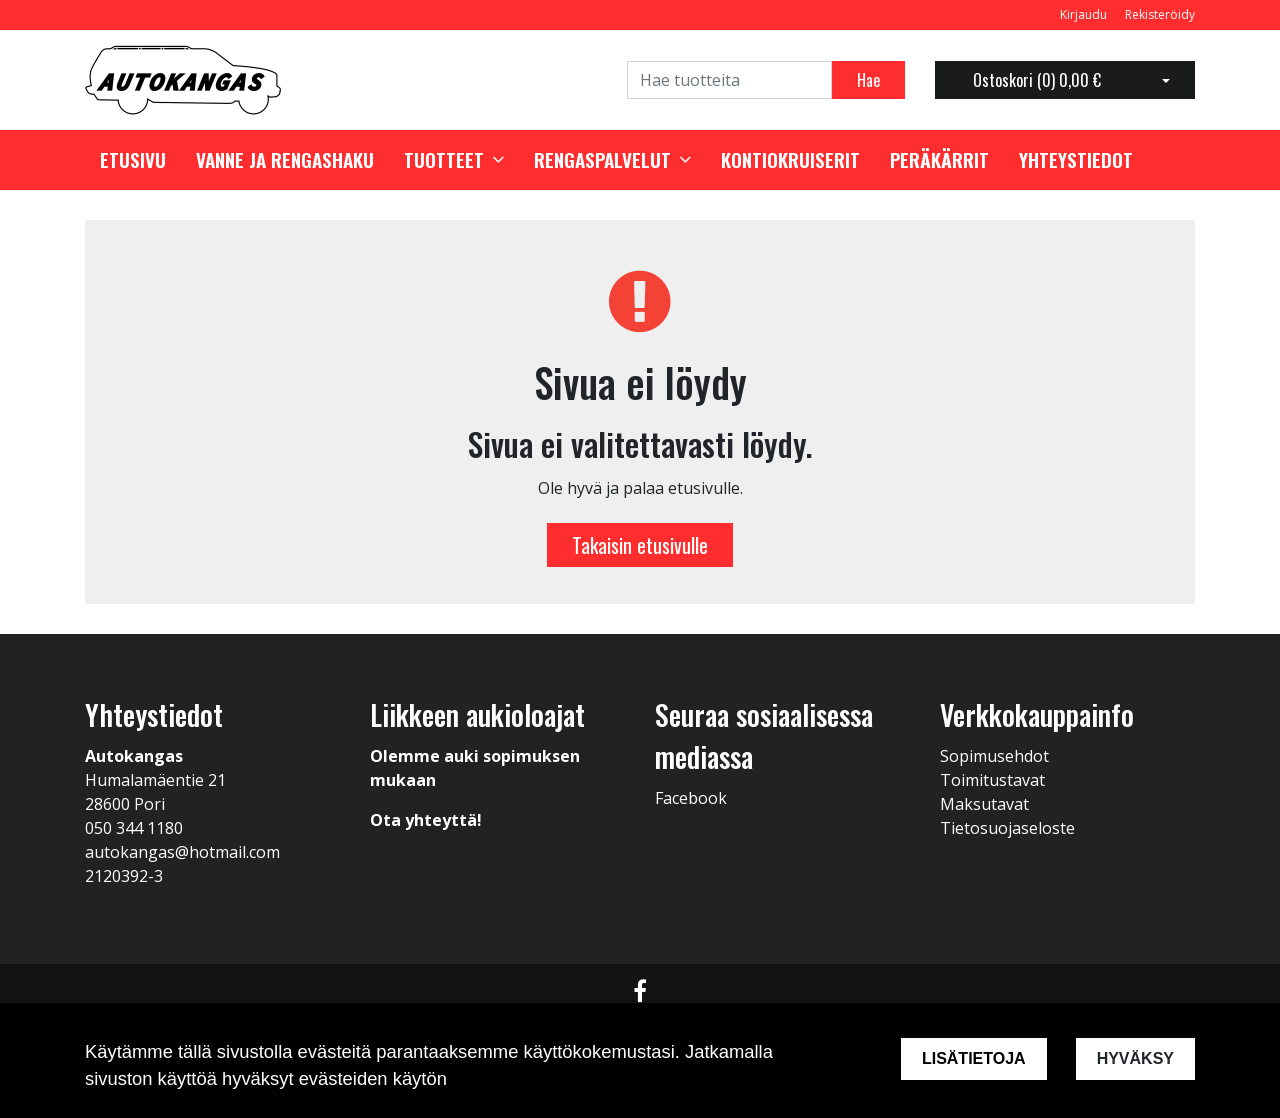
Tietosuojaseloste (1007, 828)
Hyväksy (1135, 1058)
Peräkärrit (939, 160)
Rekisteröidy (1160, 14)
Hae (868, 80)
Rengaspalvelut (602, 160)
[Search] (729, 80)
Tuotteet (444, 160)
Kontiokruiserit (790, 160)
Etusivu (133, 160)
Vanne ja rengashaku (285, 160)
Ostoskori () (1037, 80)
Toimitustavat (992, 780)
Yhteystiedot (1076, 160)
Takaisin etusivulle (640, 545)
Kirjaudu (1085, 14)
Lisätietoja (974, 1058)
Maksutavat (984, 804)
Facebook (691, 798)
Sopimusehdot (994, 756)
